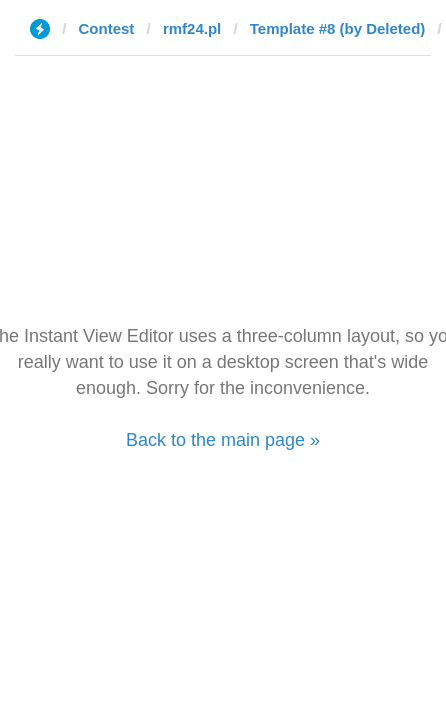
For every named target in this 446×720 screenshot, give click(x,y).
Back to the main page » (223, 440)
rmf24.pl (192, 28)
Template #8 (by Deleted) (338, 28)
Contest (107, 28)
